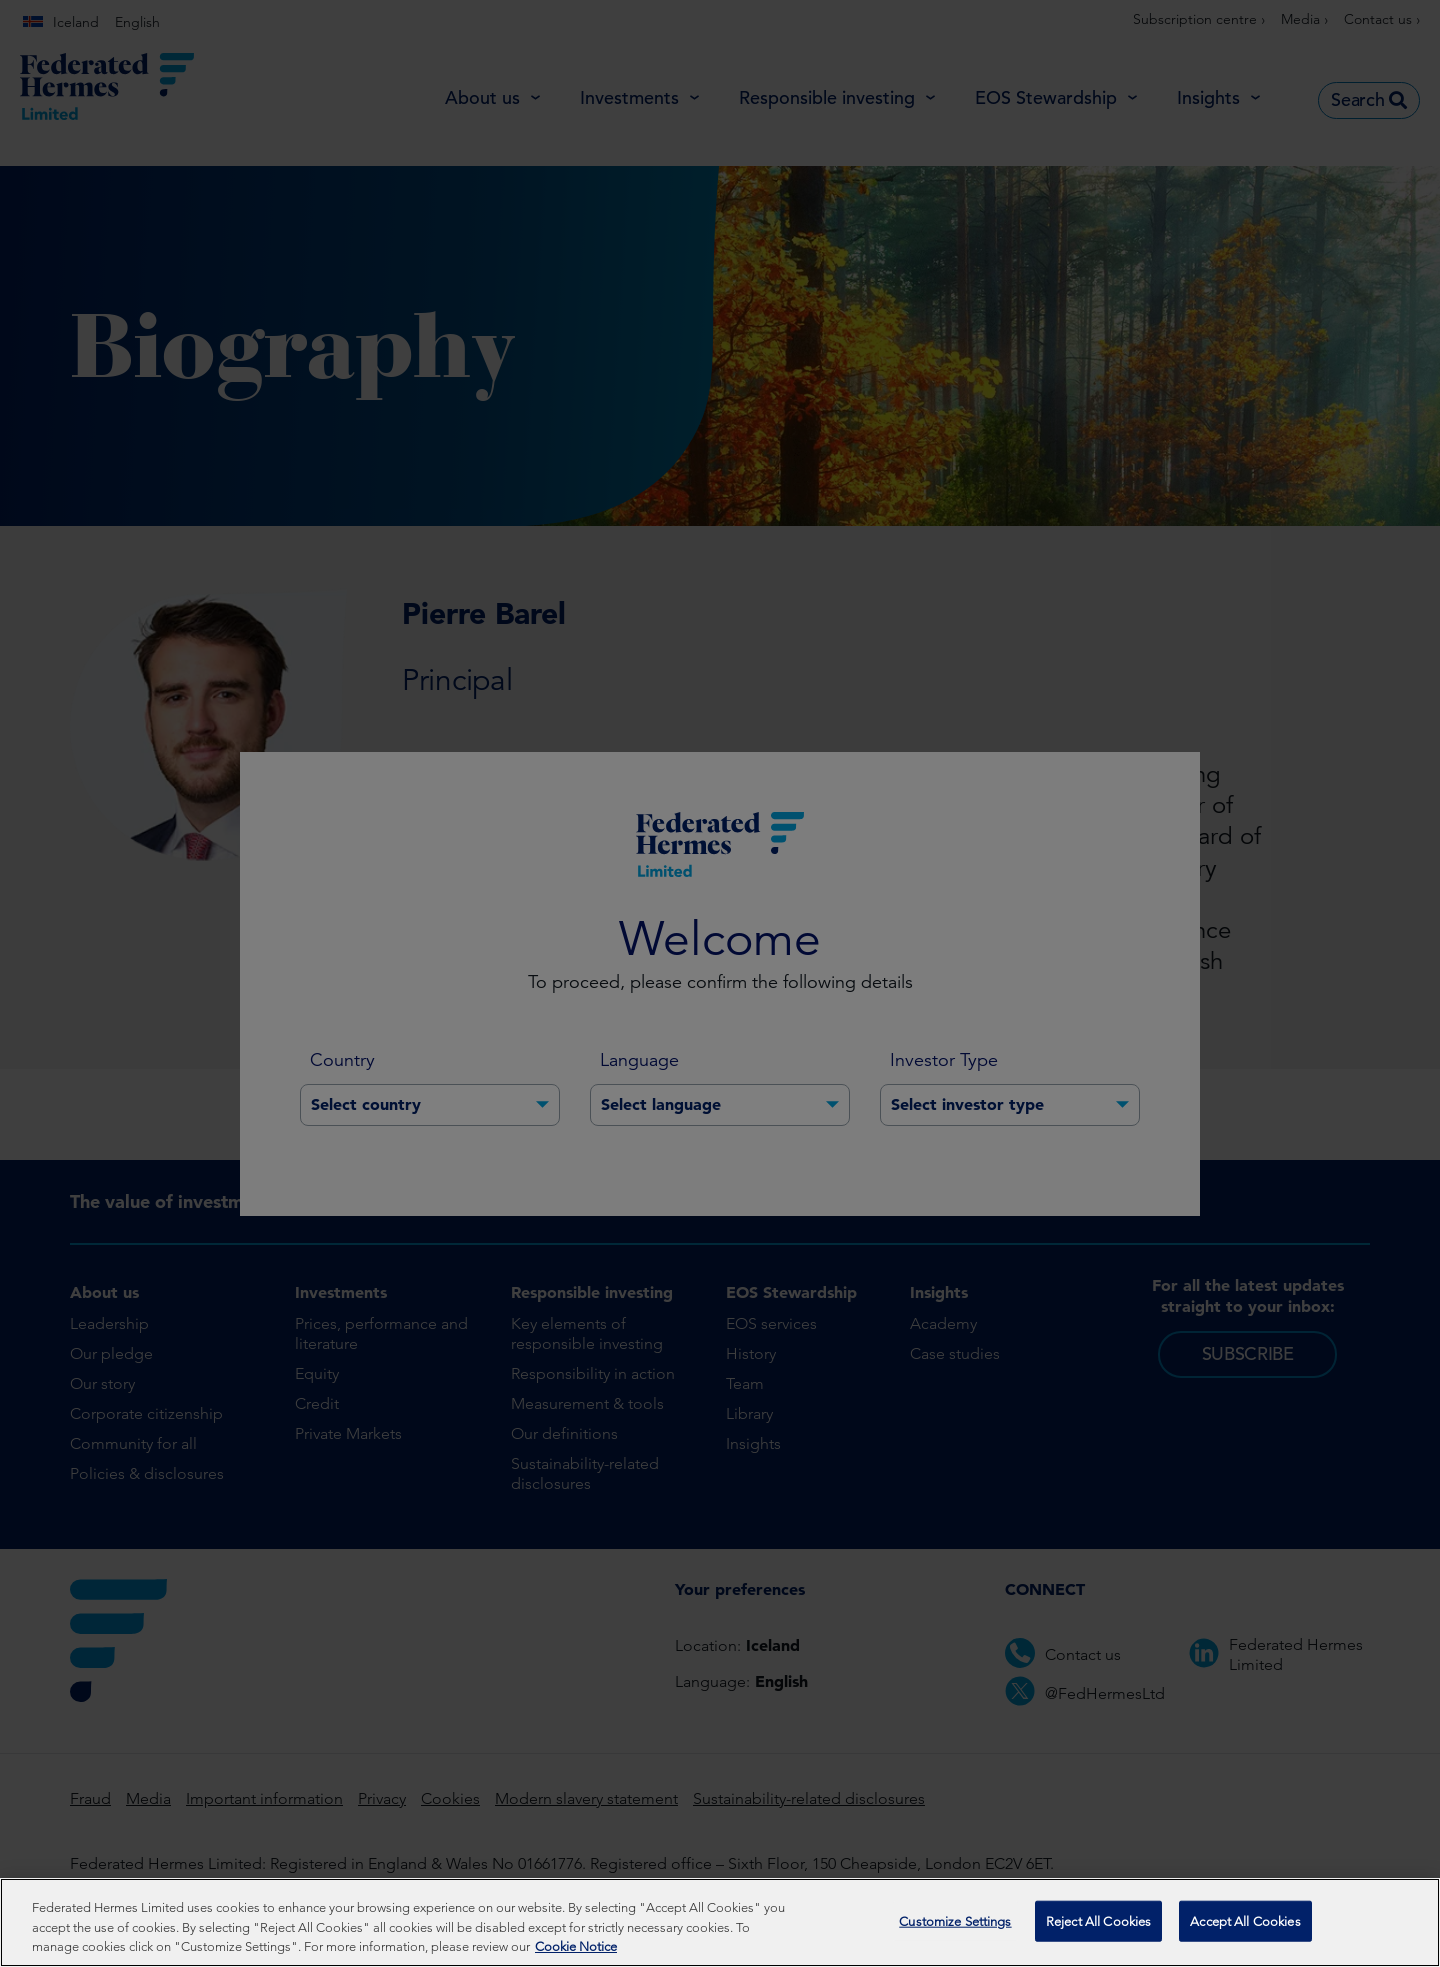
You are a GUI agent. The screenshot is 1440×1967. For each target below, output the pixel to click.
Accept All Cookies (1245, 1926)
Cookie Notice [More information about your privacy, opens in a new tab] (576, 1952)
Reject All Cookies (1098, 1926)
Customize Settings (955, 1926)
